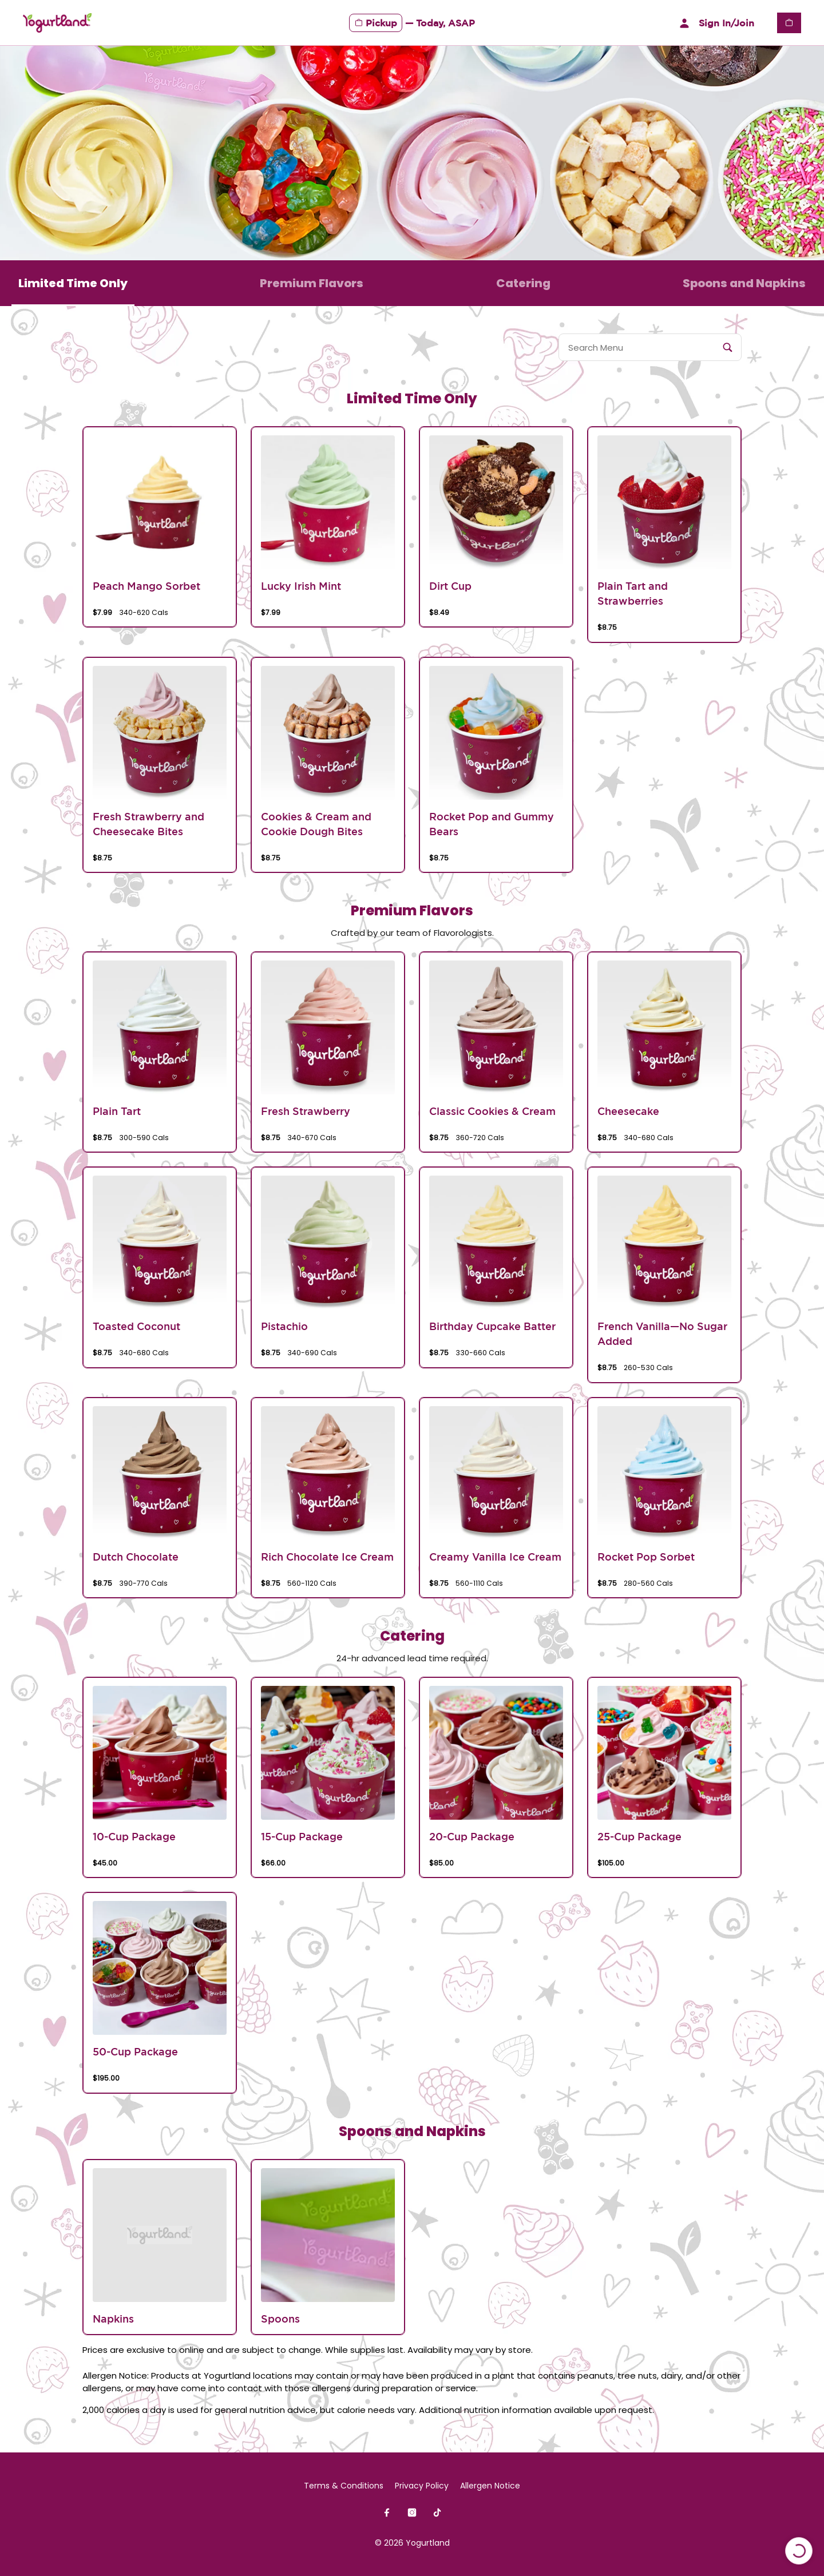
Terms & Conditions (343, 2485)
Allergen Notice (490, 2485)
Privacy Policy (422, 2485)
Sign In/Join (715, 23)
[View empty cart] (789, 23)
